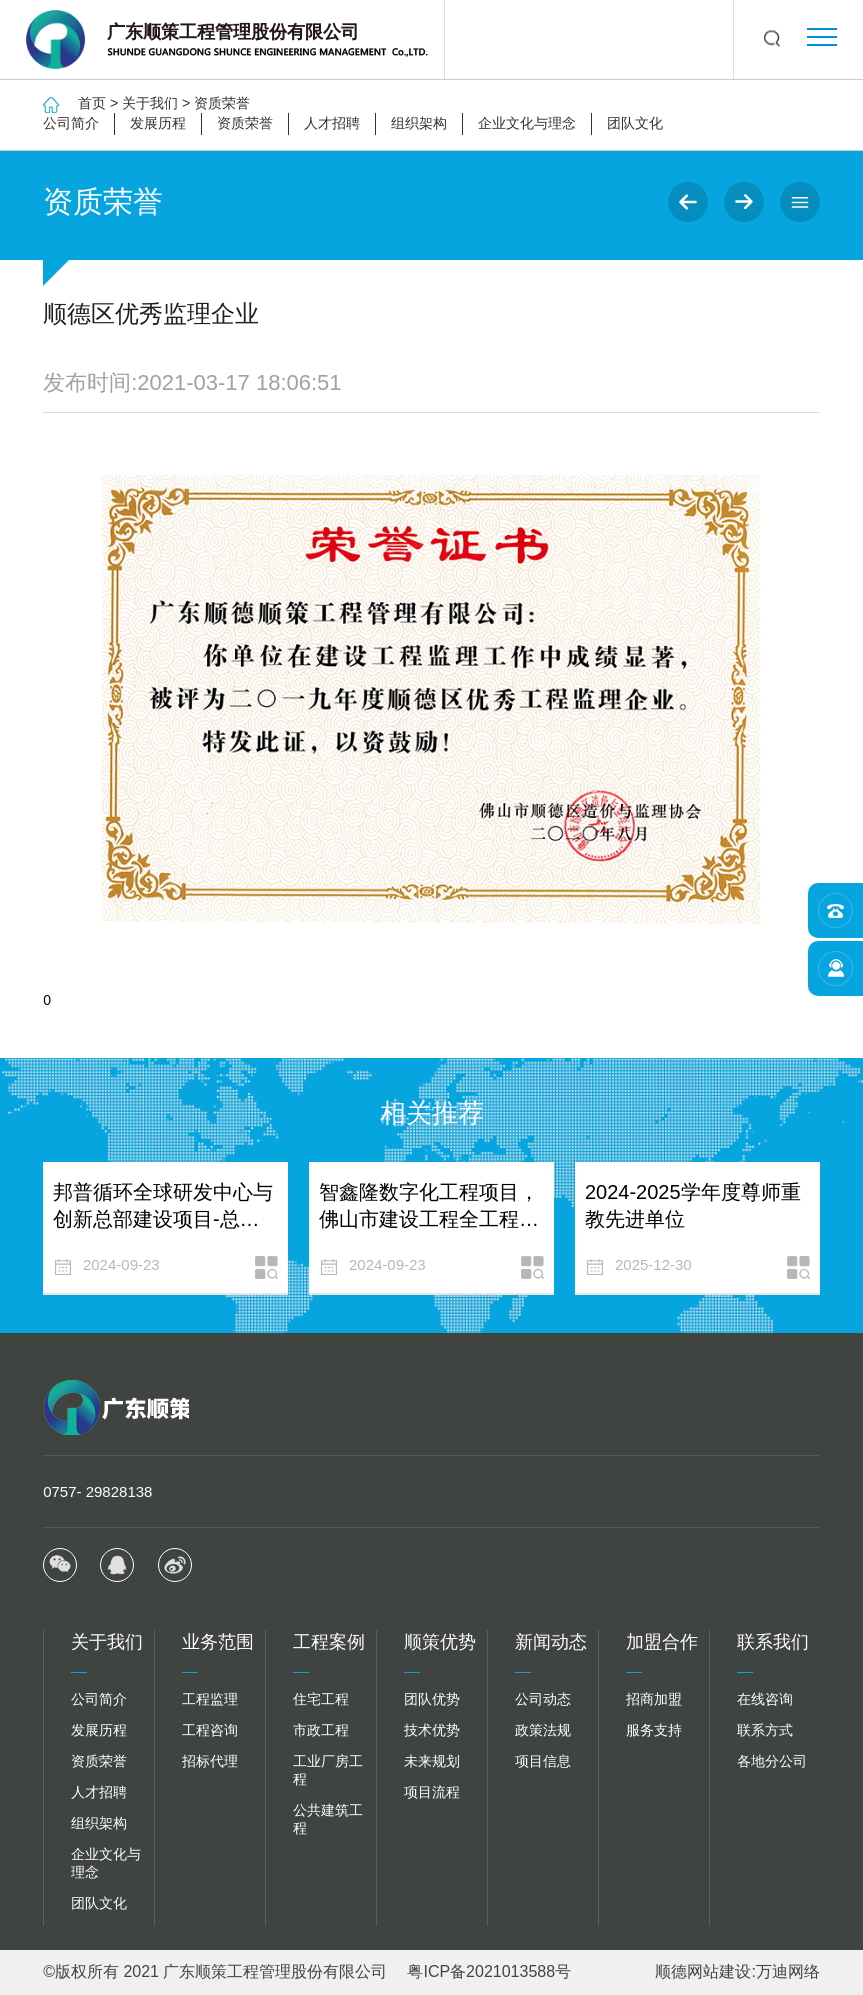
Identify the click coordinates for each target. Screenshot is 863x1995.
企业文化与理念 (527, 123)
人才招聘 (332, 123)
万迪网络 (788, 1971)
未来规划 (432, 1761)
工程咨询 (210, 1730)
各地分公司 (772, 1761)
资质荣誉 (222, 103)
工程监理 (210, 1699)
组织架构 (419, 123)
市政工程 (321, 1730)
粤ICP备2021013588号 (489, 1971)
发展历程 (158, 123)
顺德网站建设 (703, 1971)
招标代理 (210, 1761)
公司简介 (71, 123)
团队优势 (432, 1699)
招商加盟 (654, 1699)
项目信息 (543, 1761)
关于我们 (150, 103)
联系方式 (765, 1730)
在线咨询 (765, 1699)
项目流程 (432, 1792)
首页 (92, 103)
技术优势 (432, 1730)
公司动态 (543, 1699)
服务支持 (654, 1730)
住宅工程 (321, 1699)
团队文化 (635, 123)
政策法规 (543, 1730)
